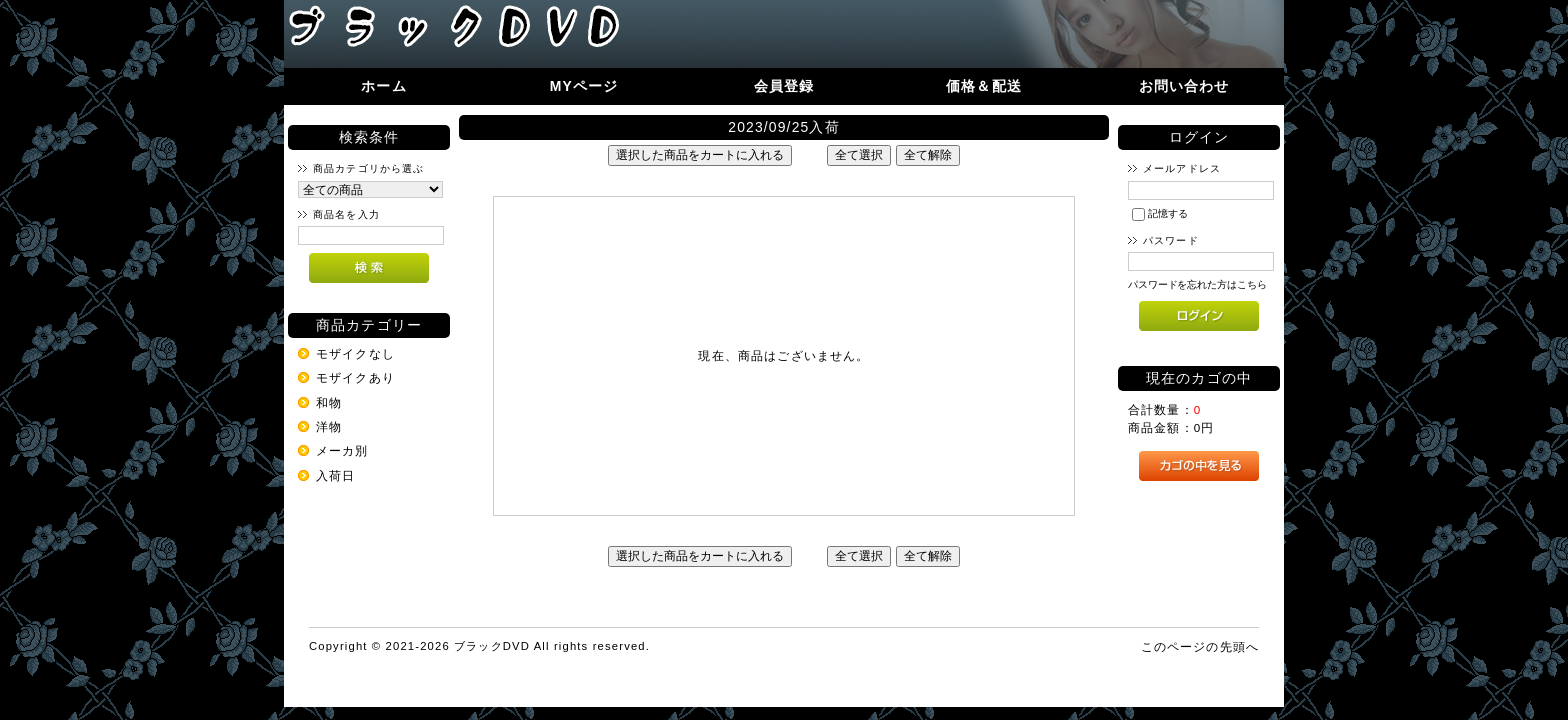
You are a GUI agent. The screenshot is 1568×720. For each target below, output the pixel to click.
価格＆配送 (984, 86)
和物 (329, 402)
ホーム (383, 86)
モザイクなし (355, 353)
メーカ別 (342, 450)
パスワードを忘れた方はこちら (1197, 284)
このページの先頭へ (1200, 646)
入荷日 (335, 475)
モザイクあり (355, 377)
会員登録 (784, 86)
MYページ (584, 86)
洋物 (329, 426)
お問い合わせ (1184, 86)
